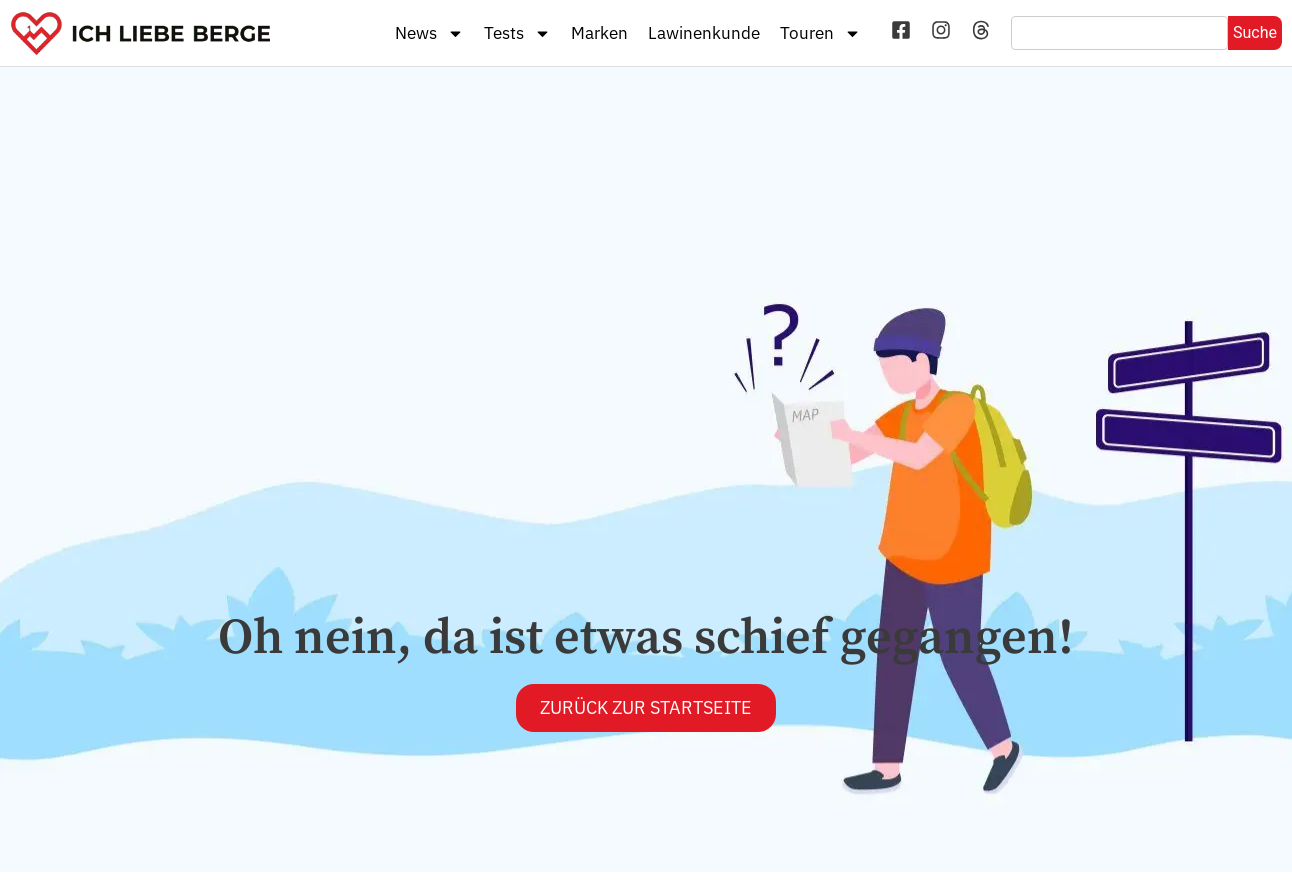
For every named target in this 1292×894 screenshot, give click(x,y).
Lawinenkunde (704, 33)
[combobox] (1119, 33)
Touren (820, 33)
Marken (599, 33)
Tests (517, 33)
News (429, 33)
